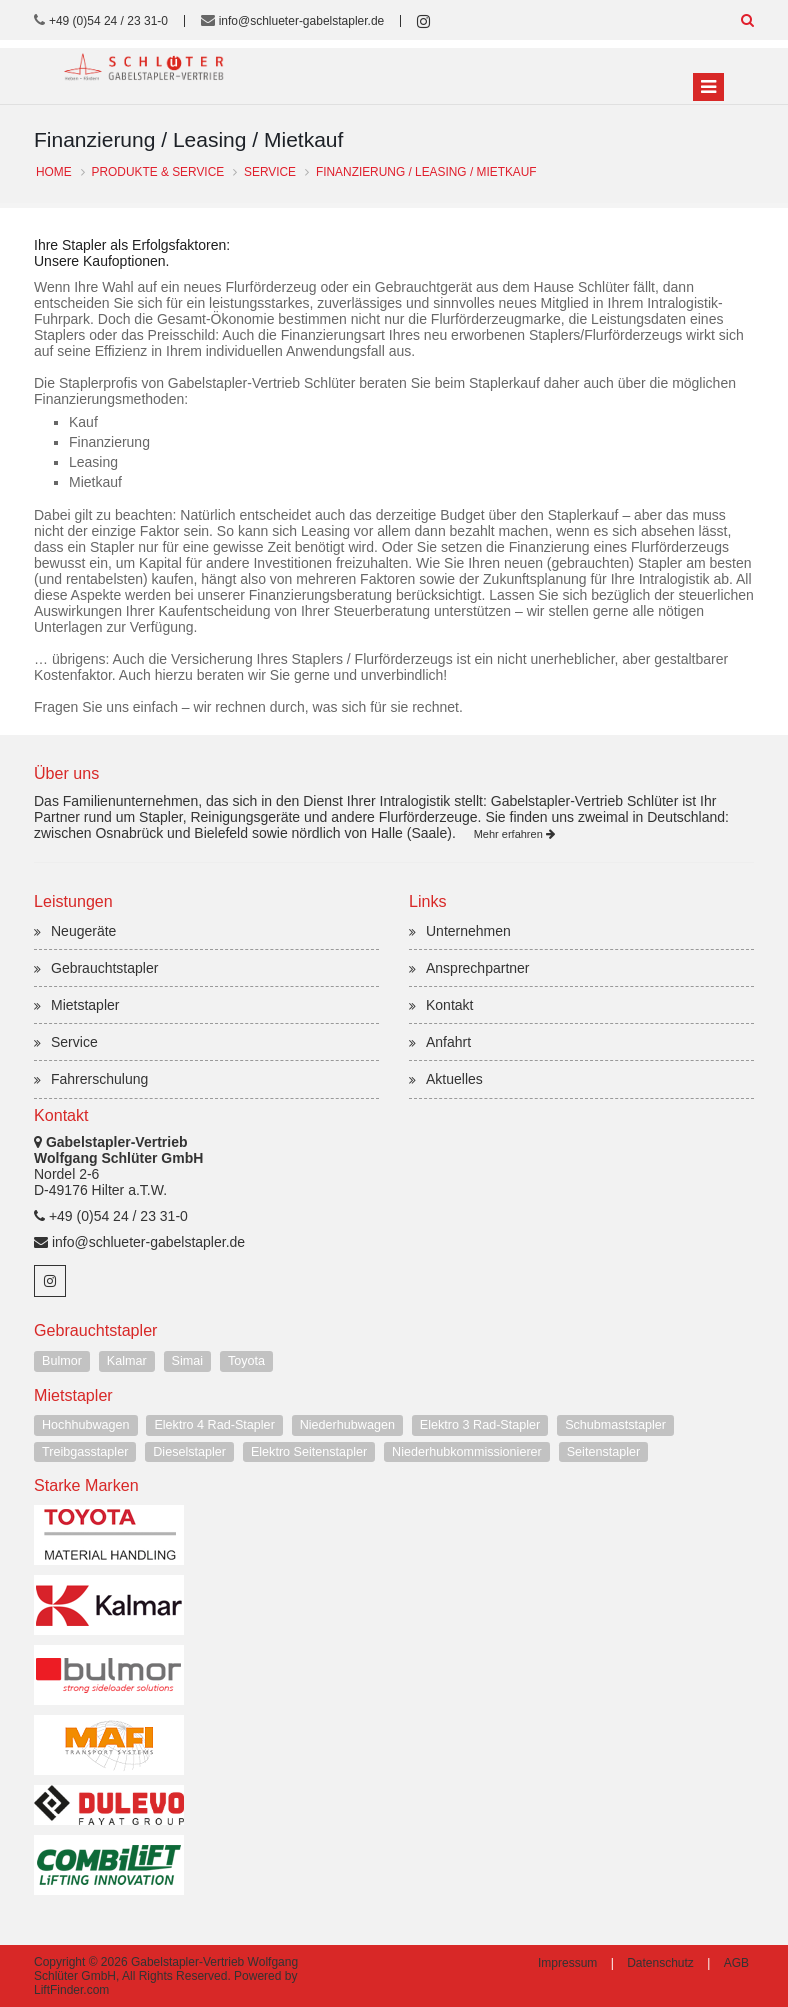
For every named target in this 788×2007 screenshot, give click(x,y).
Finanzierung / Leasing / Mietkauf (426, 172)
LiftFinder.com (71, 1990)
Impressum (567, 1963)
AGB (736, 1963)
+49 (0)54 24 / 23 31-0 (108, 21)
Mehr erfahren (514, 834)
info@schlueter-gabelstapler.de (302, 21)
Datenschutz (660, 1963)
